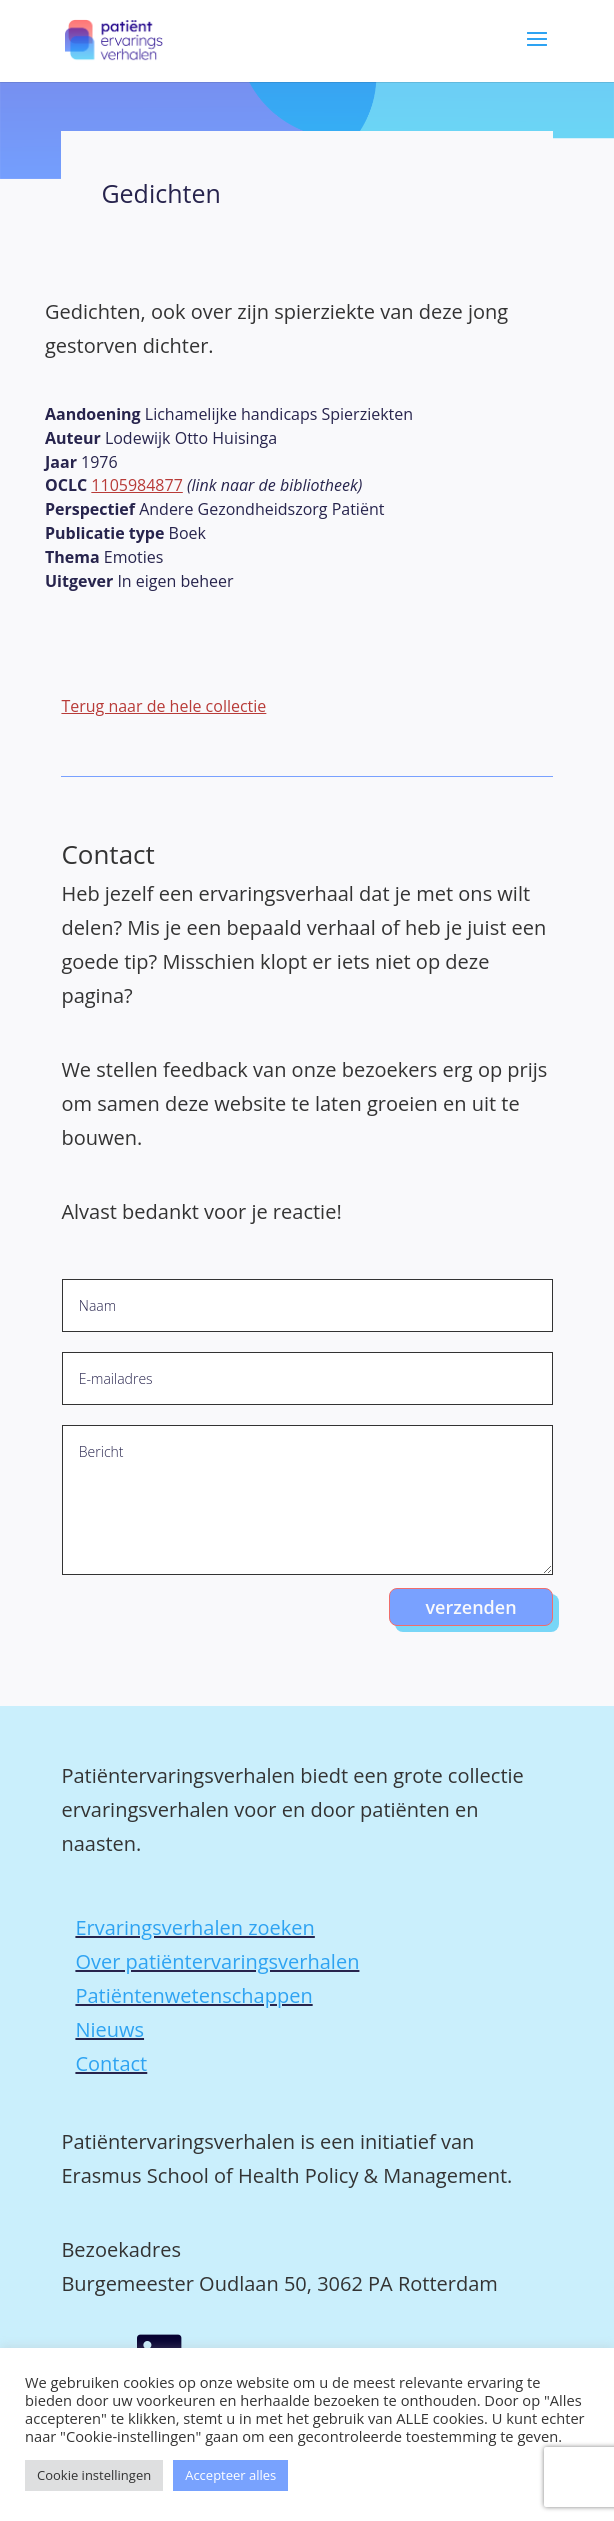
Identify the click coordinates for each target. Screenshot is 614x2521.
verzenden (470, 1607)
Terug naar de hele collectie (163, 706)
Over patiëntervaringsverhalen (217, 1961)
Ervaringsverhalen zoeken (194, 1927)
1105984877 (136, 485)
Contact (111, 2063)
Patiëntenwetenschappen (193, 1995)
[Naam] (307, 1305)
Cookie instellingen (94, 2475)
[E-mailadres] (307, 1378)
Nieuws (109, 2029)
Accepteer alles (230, 2475)
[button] (537, 53)
